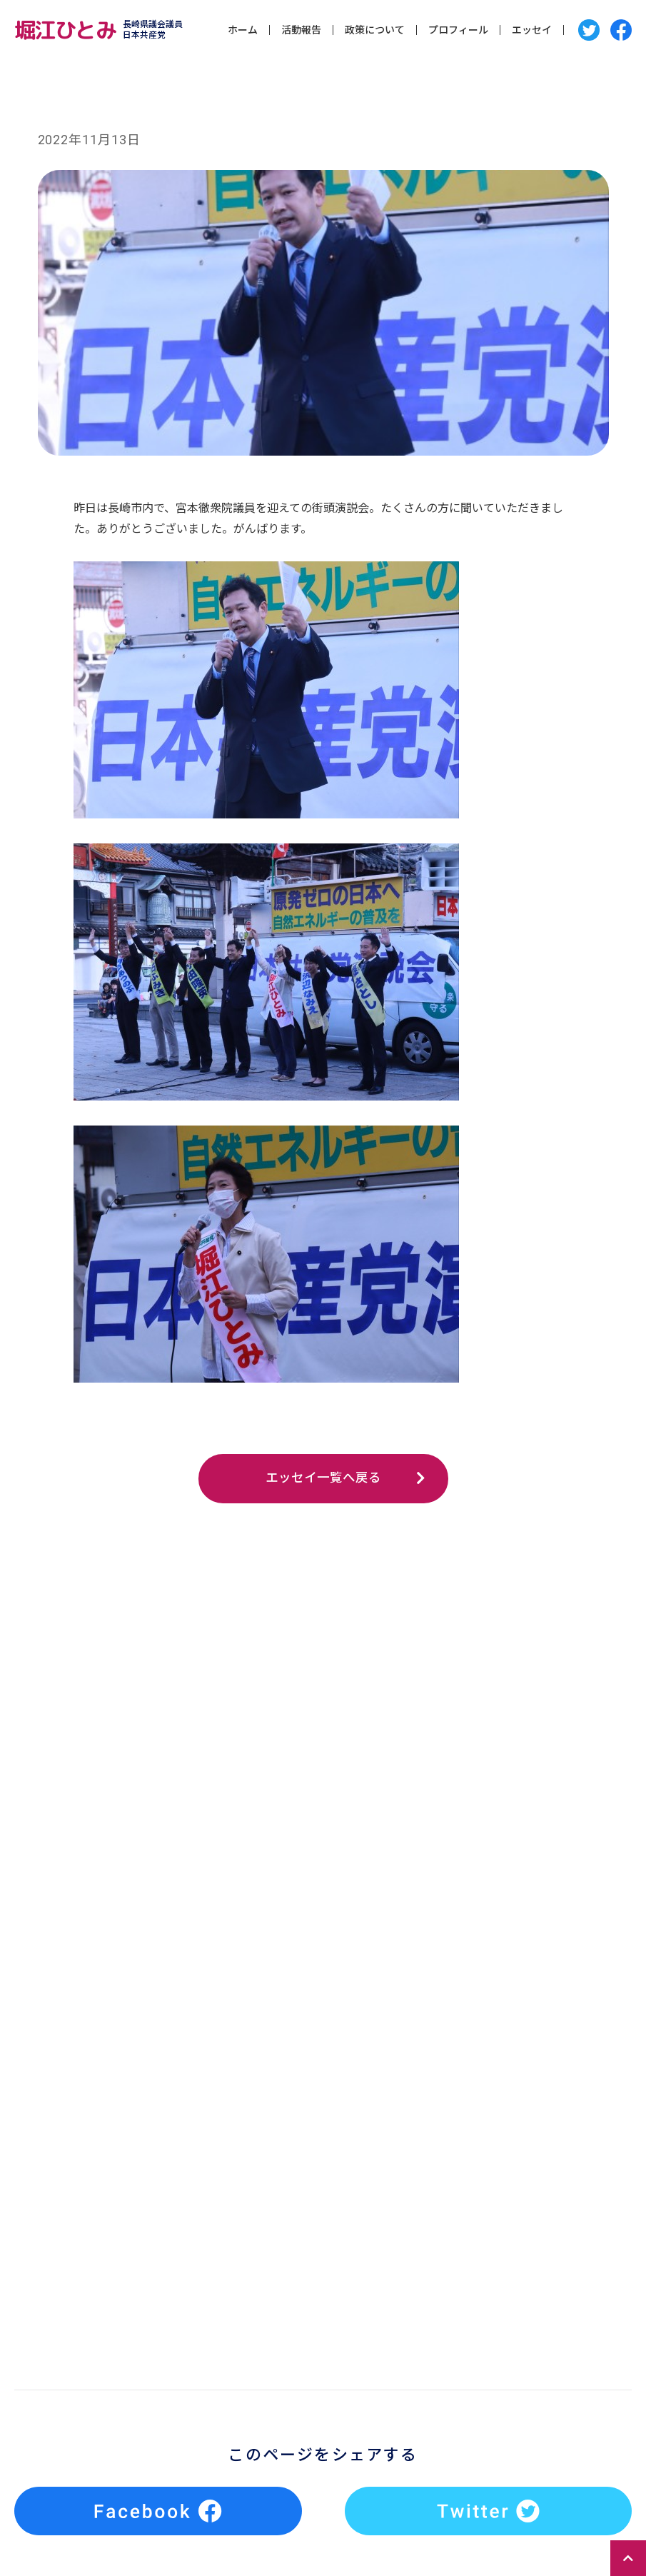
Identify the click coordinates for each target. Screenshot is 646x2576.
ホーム (243, 31)
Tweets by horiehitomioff (297, 2315)
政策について (375, 31)
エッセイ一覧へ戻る (323, 1478)
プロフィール (458, 31)
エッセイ (532, 31)
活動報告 (301, 31)
